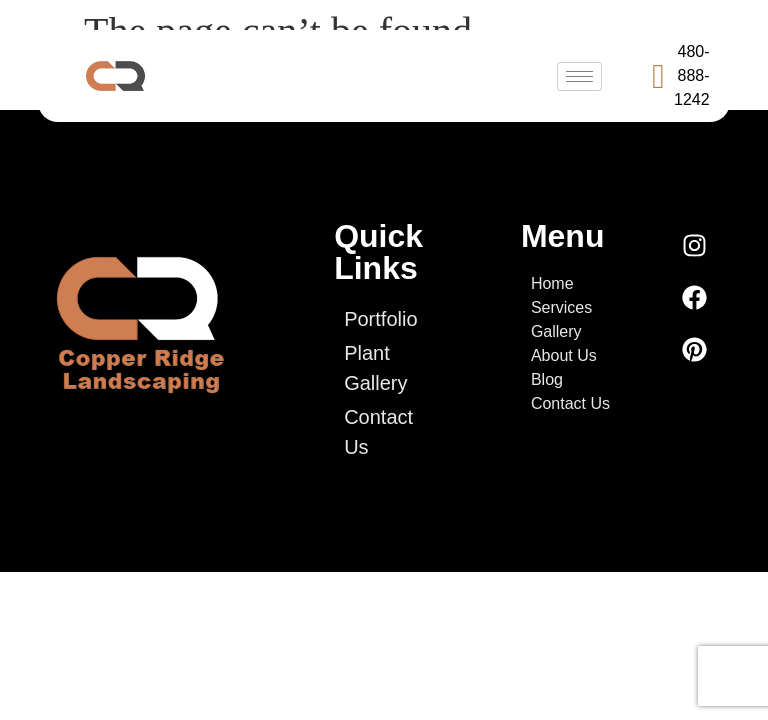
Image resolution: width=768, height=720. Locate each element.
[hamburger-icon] (579, 76)
